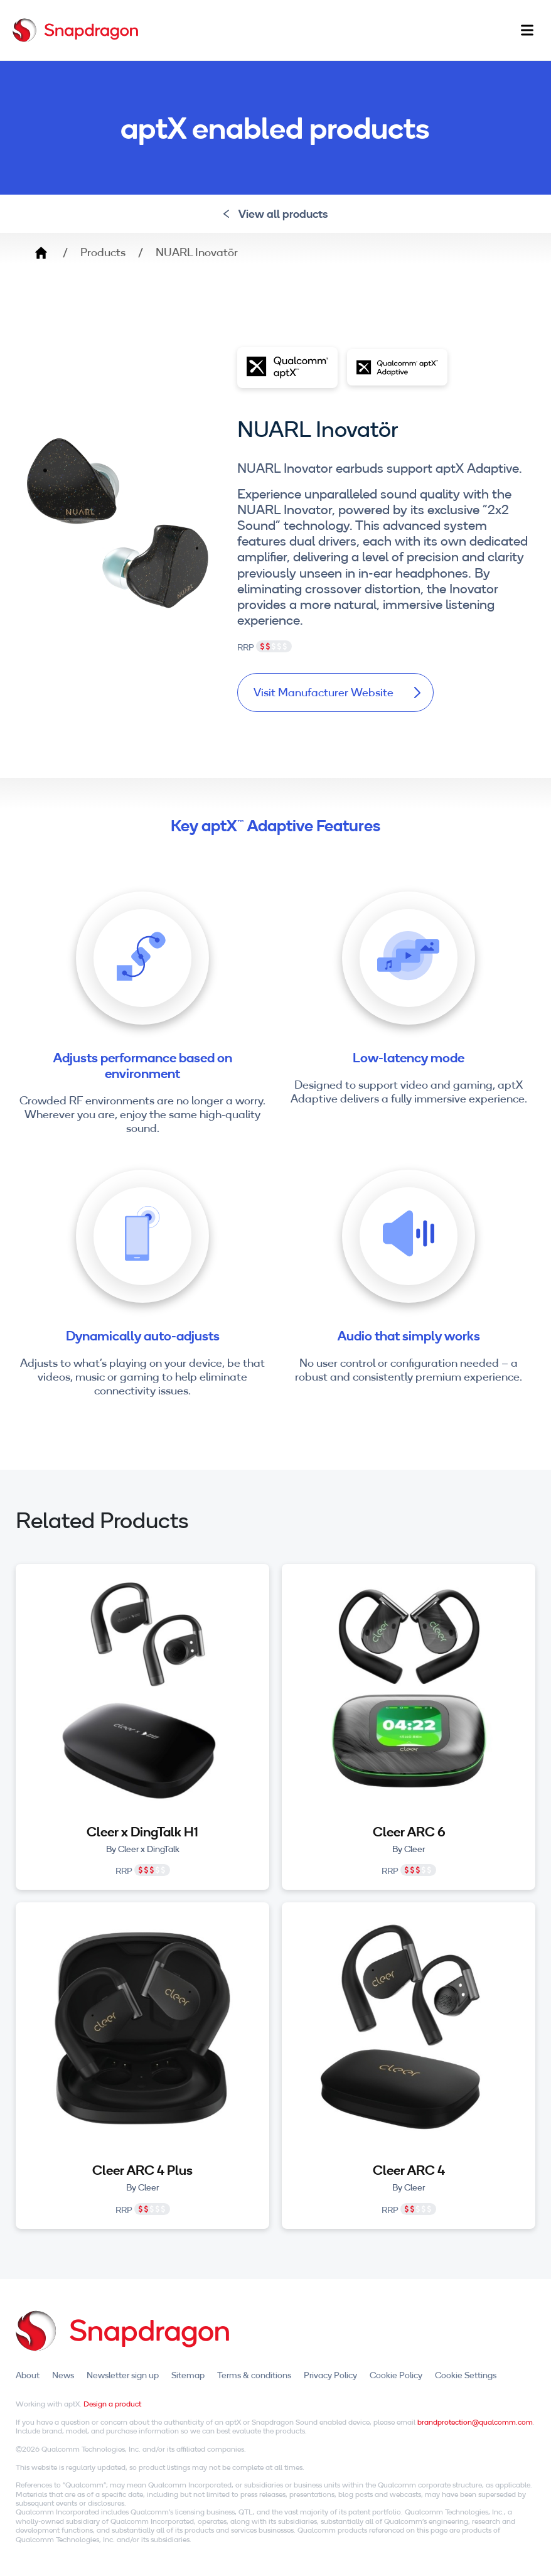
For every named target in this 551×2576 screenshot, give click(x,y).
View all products (275, 214)
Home (40, 252)
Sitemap (188, 2375)
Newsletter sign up (123, 2375)
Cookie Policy (396, 2375)
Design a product (112, 2404)
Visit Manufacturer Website (336, 693)
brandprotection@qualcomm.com (475, 2422)
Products (103, 252)
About (28, 2375)
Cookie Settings (465, 2375)
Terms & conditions (254, 2375)
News (63, 2375)
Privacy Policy (330, 2375)
